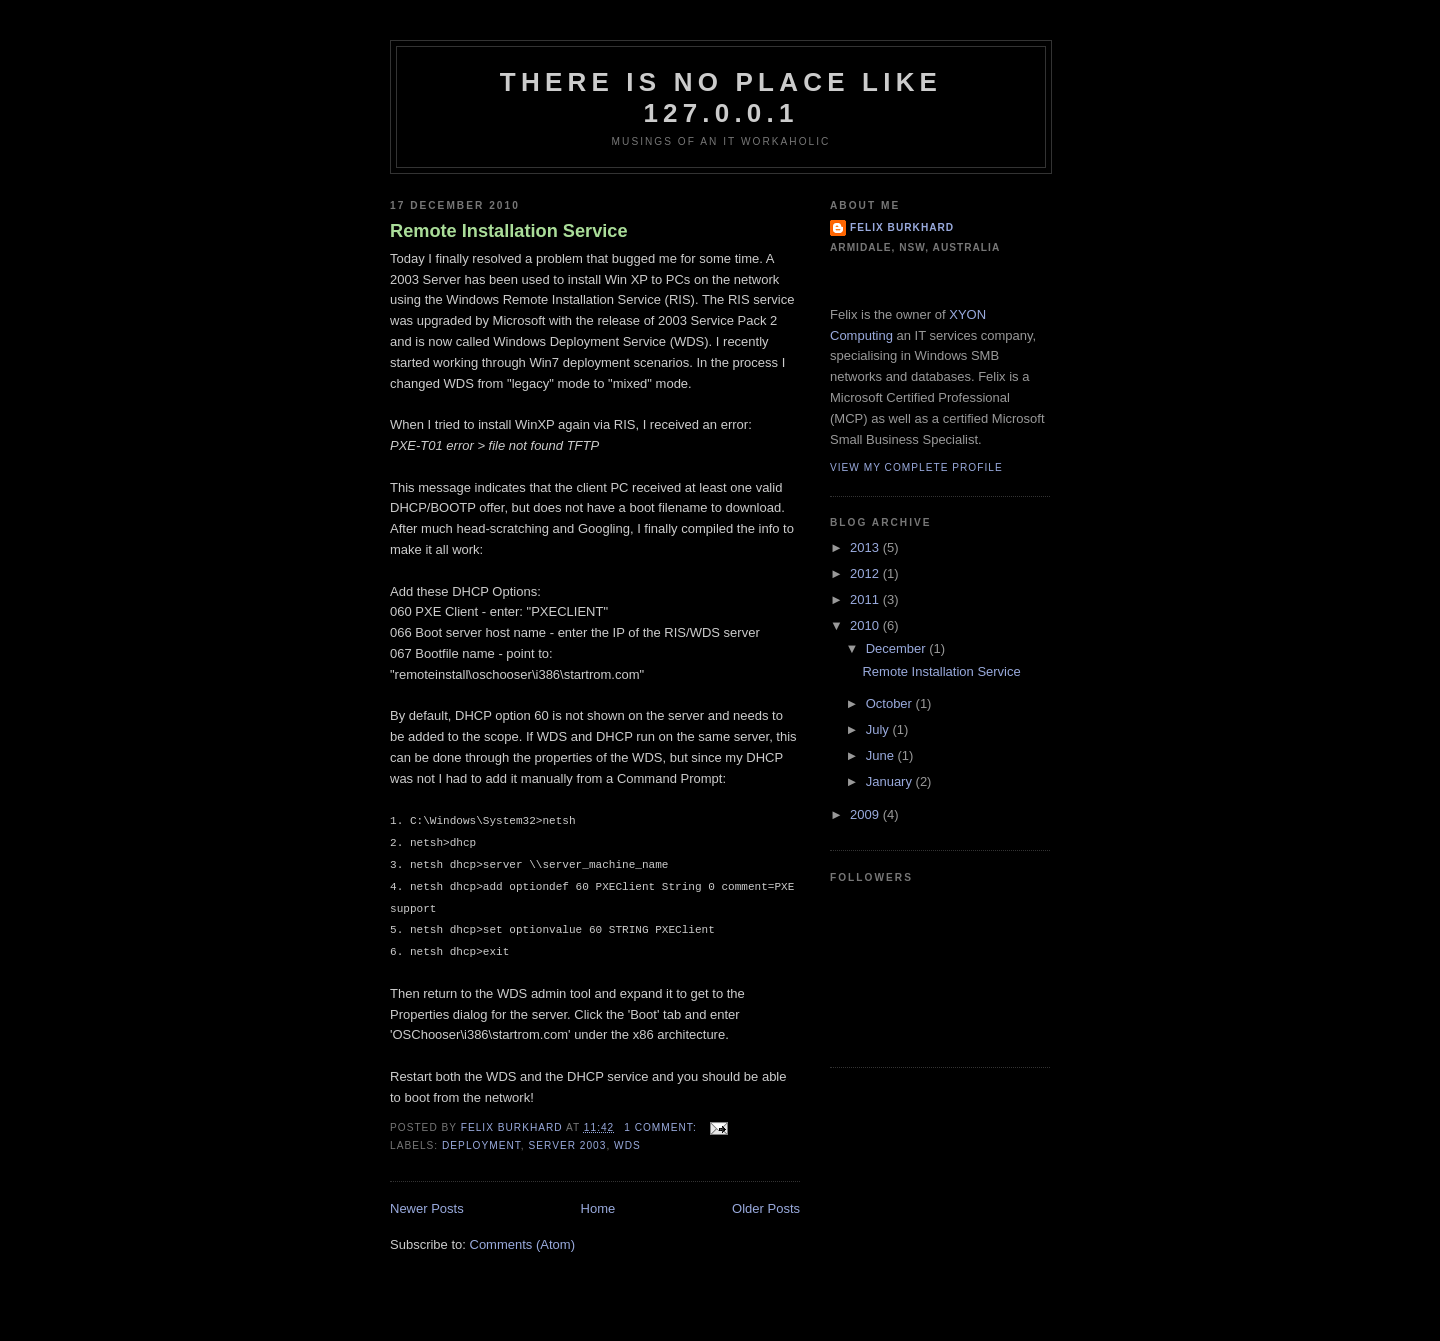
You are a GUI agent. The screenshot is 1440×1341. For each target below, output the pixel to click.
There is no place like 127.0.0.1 (721, 97)
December (898, 648)
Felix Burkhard (902, 227)
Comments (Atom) (522, 1244)
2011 (866, 599)
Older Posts (766, 1208)
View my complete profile (916, 467)
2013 (866, 547)
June (882, 755)
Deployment (481, 1145)
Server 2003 (567, 1145)
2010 (866, 625)
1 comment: (662, 1127)
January (891, 781)
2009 (866, 814)
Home (598, 1208)
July (879, 729)
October (891, 703)
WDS (627, 1145)
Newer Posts (427, 1208)
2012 (866, 573)
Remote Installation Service (509, 231)
